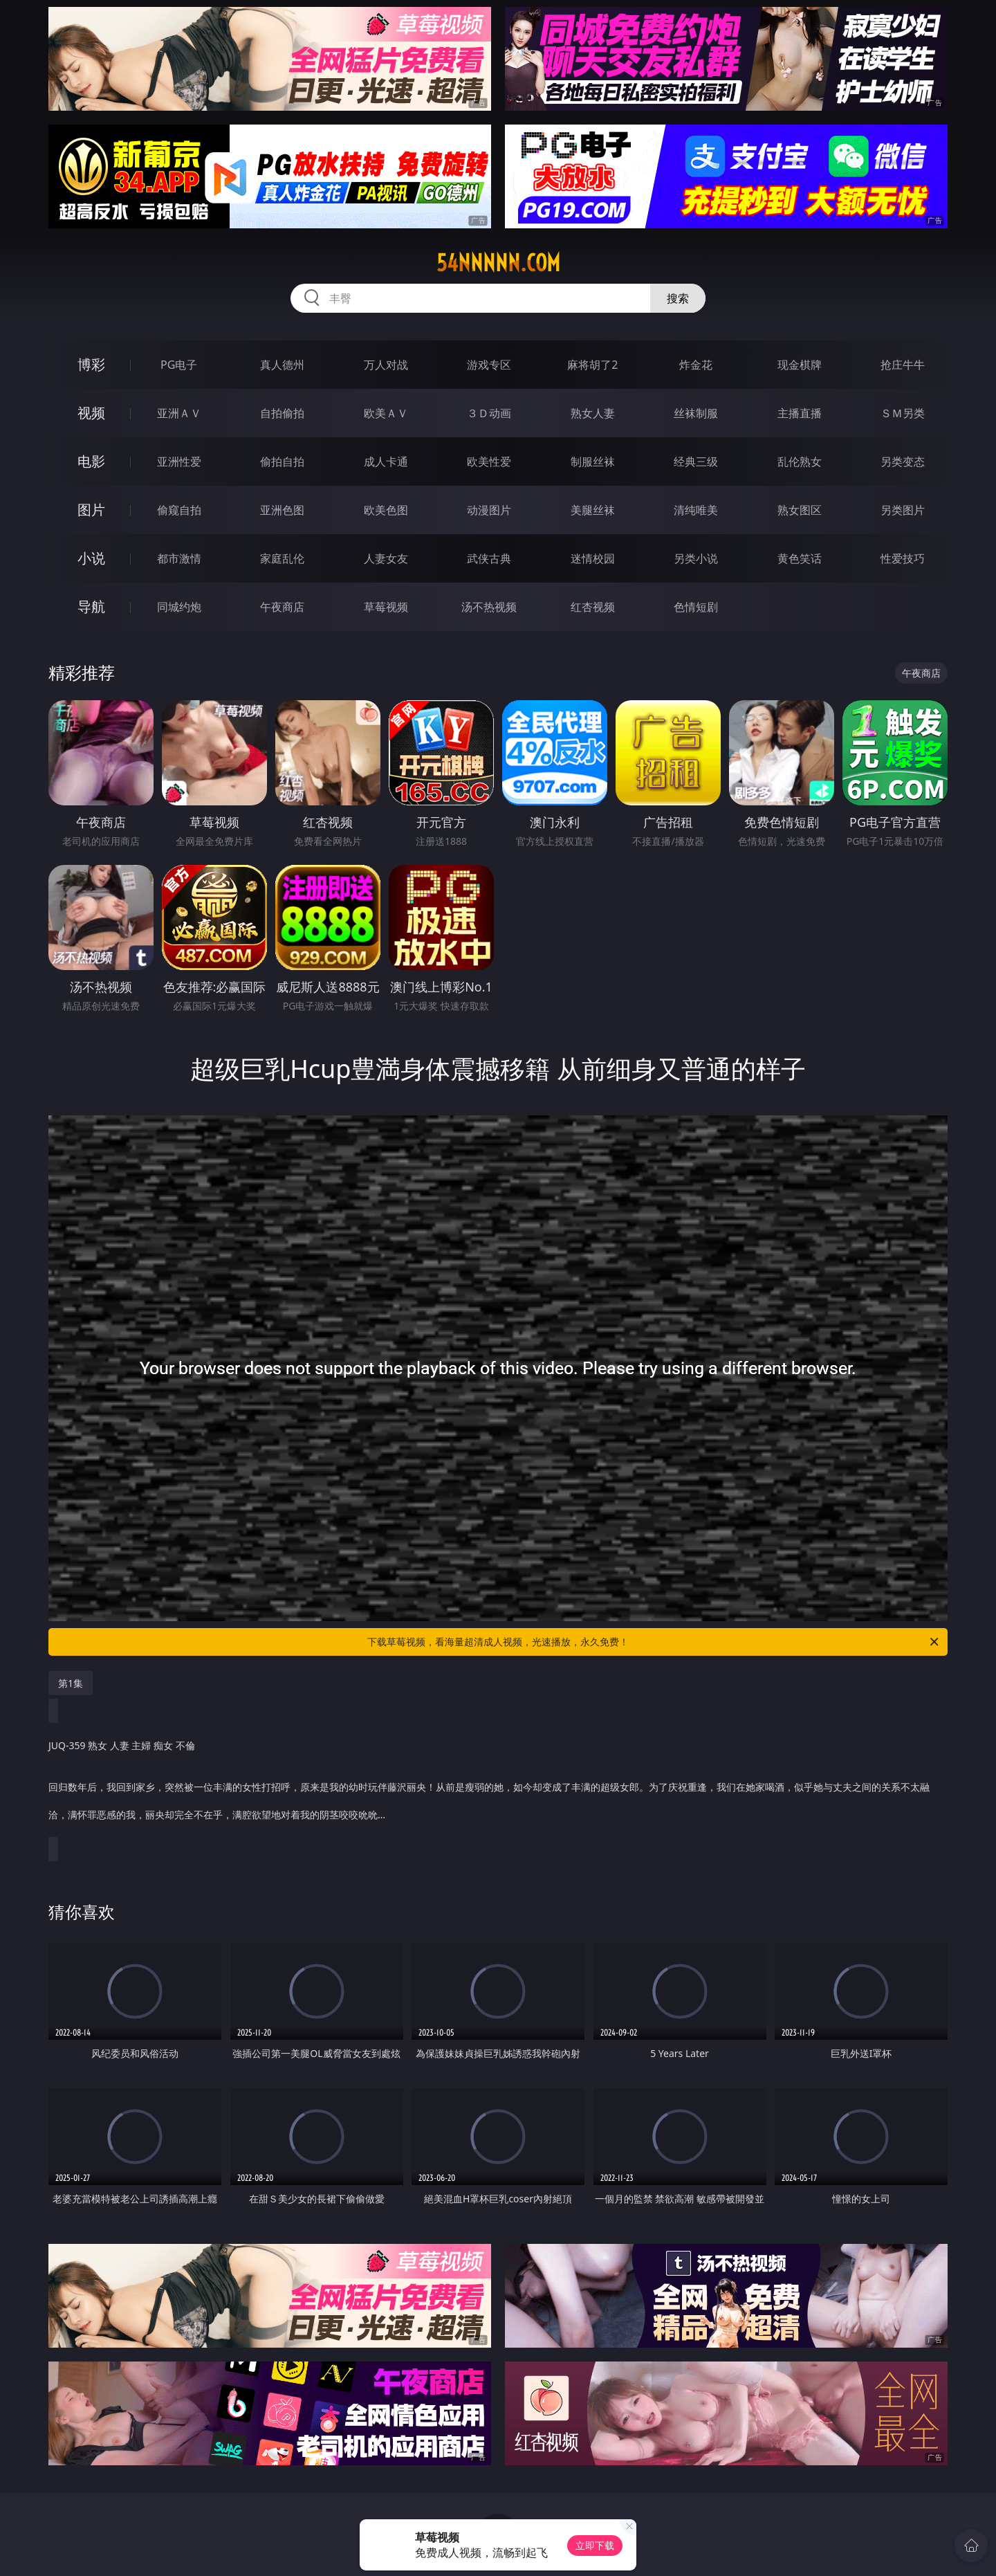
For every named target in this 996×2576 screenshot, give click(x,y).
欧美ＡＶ (386, 413)
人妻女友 (386, 558)
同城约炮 (179, 606)
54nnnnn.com (498, 263)
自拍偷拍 (282, 413)
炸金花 (695, 364)
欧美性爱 (489, 461)
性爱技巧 (902, 558)
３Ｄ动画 (489, 413)
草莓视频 (386, 606)
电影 (91, 461)
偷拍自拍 (282, 461)
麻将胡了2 (592, 364)
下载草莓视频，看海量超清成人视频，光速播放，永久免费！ (654, 1642)
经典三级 (696, 461)
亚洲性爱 (179, 461)
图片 (91, 509)
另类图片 (902, 510)
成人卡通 (386, 461)
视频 (91, 412)
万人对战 (386, 364)
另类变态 (902, 461)
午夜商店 (282, 606)
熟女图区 (799, 510)
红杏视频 (593, 606)
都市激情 (179, 558)
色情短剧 (696, 606)
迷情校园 (593, 558)
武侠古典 (489, 558)
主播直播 (799, 413)
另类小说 (696, 558)
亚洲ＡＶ (179, 413)
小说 (91, 558)
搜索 (678, 298)
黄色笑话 (799, 558)
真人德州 (282, 364)
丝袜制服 (696, 413)
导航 (91, 606)
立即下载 (594, 2545)
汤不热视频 (489, 606)
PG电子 (178, 364)
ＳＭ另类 (902, 413)
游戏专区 (489, 364)
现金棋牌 (799, 364)
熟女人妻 (593, 413)
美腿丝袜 (593, 510)
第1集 (70, 1683)
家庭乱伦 (282, 558)
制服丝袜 (593, 461)
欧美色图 (386, 510)
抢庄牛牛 (902, 364)
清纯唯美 (696, 510)
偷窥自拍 (179, 510)
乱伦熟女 (799, 461)
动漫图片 (489, 510)
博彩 (91, 364)
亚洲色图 (282, 510)
